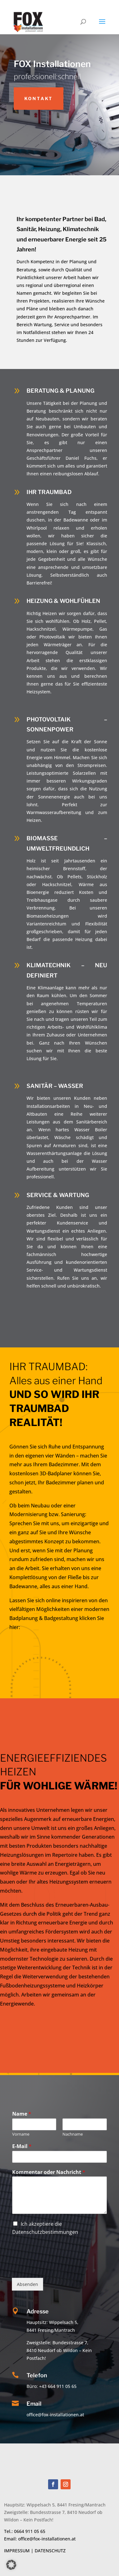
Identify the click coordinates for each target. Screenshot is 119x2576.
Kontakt (38, 98)
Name (21, 2114)
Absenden (27, 2284)
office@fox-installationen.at (47, 2539)
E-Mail (22, 2146)
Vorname (20, 2134)
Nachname (72, 2134)
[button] (11, 2565)
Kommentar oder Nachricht (48, 2172)
